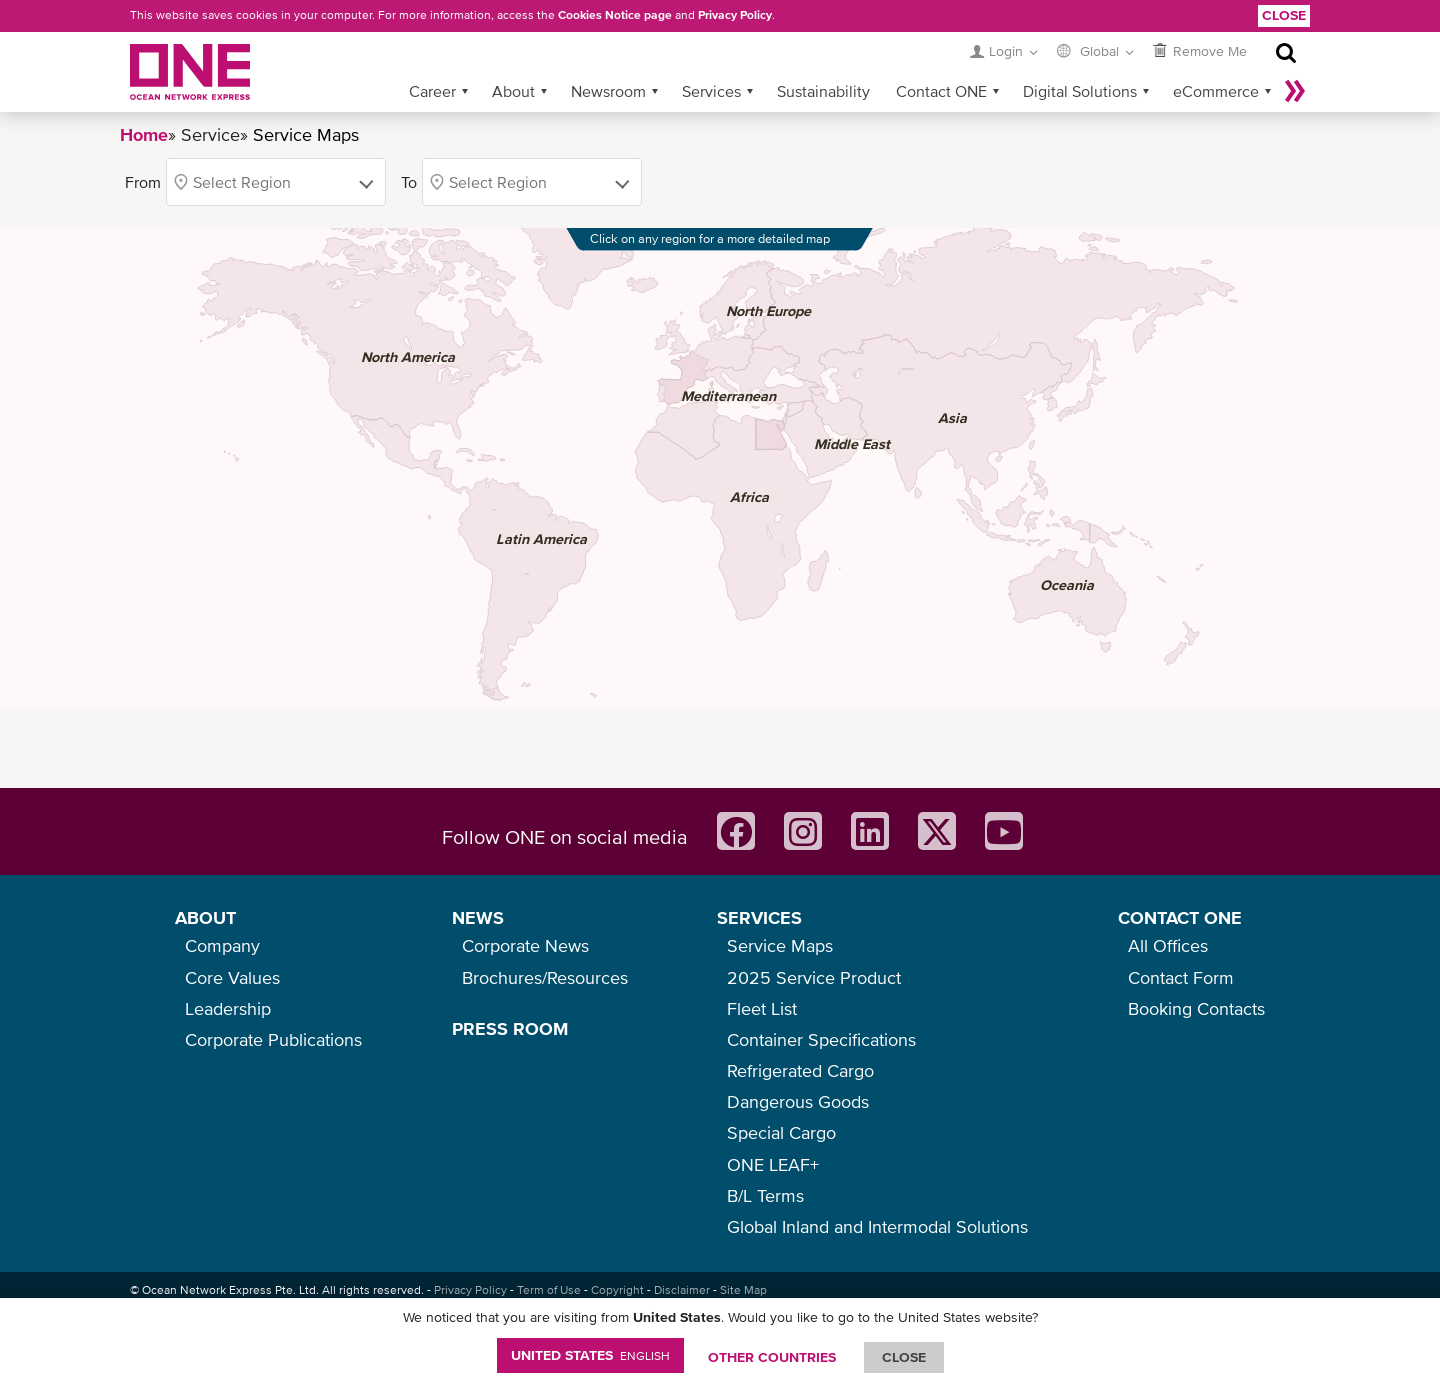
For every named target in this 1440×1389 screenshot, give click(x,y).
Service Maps (780, 945)
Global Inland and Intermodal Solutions (877, 1226)
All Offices (1168, 945)
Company (222, 945)
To (409, 182)
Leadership (228, 1008)
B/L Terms (765, 1195)
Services (711, 91)
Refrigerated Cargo (800, 1070)
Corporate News (525, 945)
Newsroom (608, 91)
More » (1295, 91)
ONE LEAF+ (773, 1164)
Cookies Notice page (615, 15)
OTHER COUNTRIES (772, 1357)
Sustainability (823, 91)
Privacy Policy (735, 15)
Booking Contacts (1196, 1008)
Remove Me (1210, 51)
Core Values (232, 977)
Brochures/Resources (545, 977)
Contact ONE (941, 91)
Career (432, 91)
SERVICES (759, 917)
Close (1284, 15)
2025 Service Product (814, 977)
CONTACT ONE (1180, 917)
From (143, 182)
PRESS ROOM (510, 1028)
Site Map (743, 1290)
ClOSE (904, 1357)
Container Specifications (821, 1039)
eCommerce (1216, 91)
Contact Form (1181, 977)
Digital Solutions (1080, 91)
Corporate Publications (273, 1039)
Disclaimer (682, 1290)
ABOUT (205, 917)
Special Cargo (781, 1132)
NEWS (478, 917)
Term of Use (549, 1290)
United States (590, 1355)
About (513, 91)
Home (144, 134)
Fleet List (762, 1008)
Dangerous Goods (798, 1101)
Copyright (617, 1290)
